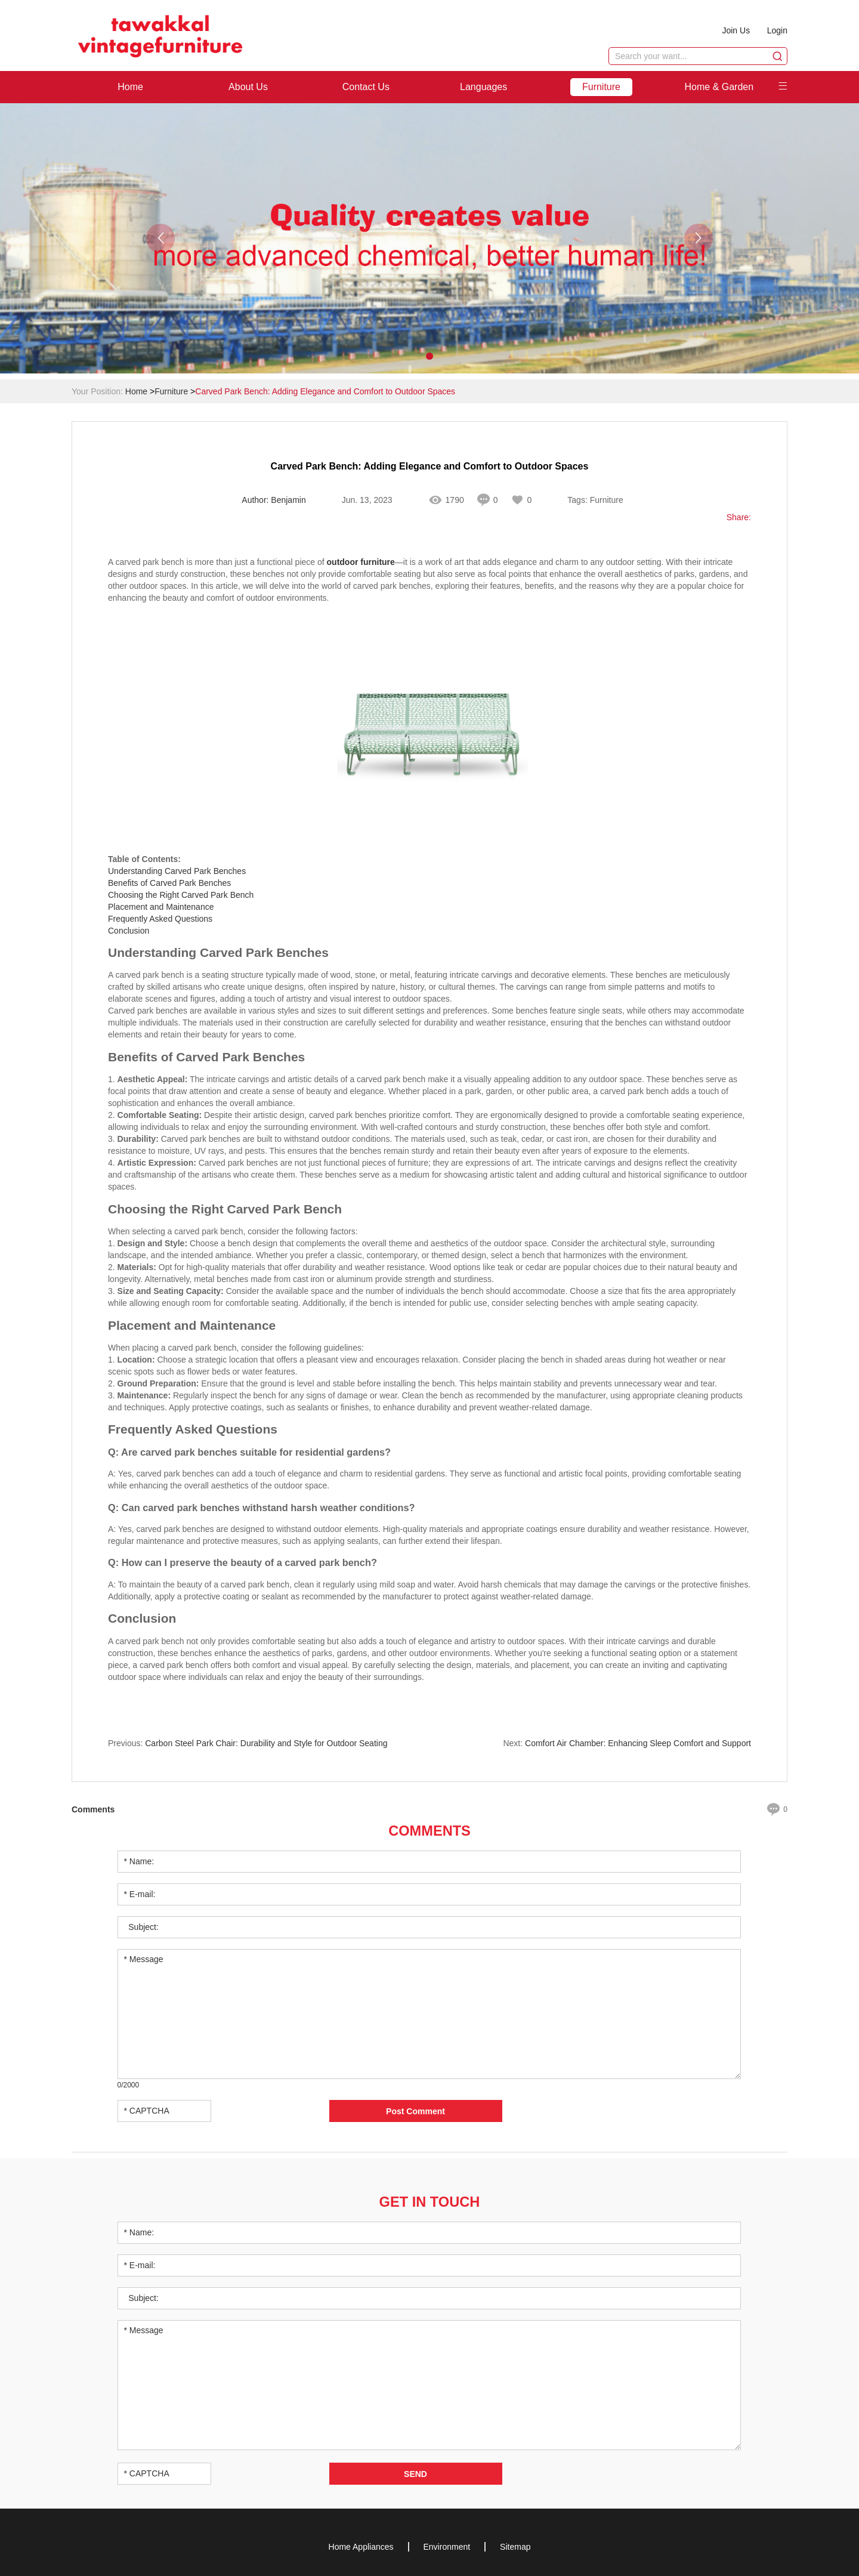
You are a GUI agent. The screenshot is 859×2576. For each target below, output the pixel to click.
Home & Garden (719, 87)
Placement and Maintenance (161, 907)
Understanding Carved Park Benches (177, 871)
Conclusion (128, 930)
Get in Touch (429, 2200)
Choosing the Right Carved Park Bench (181, 895)
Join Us (735, 30)
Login (777, 30)
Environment (447, 2545)
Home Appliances (361, 2545)
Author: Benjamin (273, 500)
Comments (429, 1831)
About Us (248, 87)
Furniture (601, 87)
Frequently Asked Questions (160, 918)
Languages (483, 87)
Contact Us (366, 87)
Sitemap (515, 2545)
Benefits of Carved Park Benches (169, 883)
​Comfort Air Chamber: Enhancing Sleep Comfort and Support (638, 1743)
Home (130, 87)
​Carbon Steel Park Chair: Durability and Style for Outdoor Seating (266, 1743)
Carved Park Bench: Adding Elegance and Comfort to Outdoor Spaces (325, 391)
